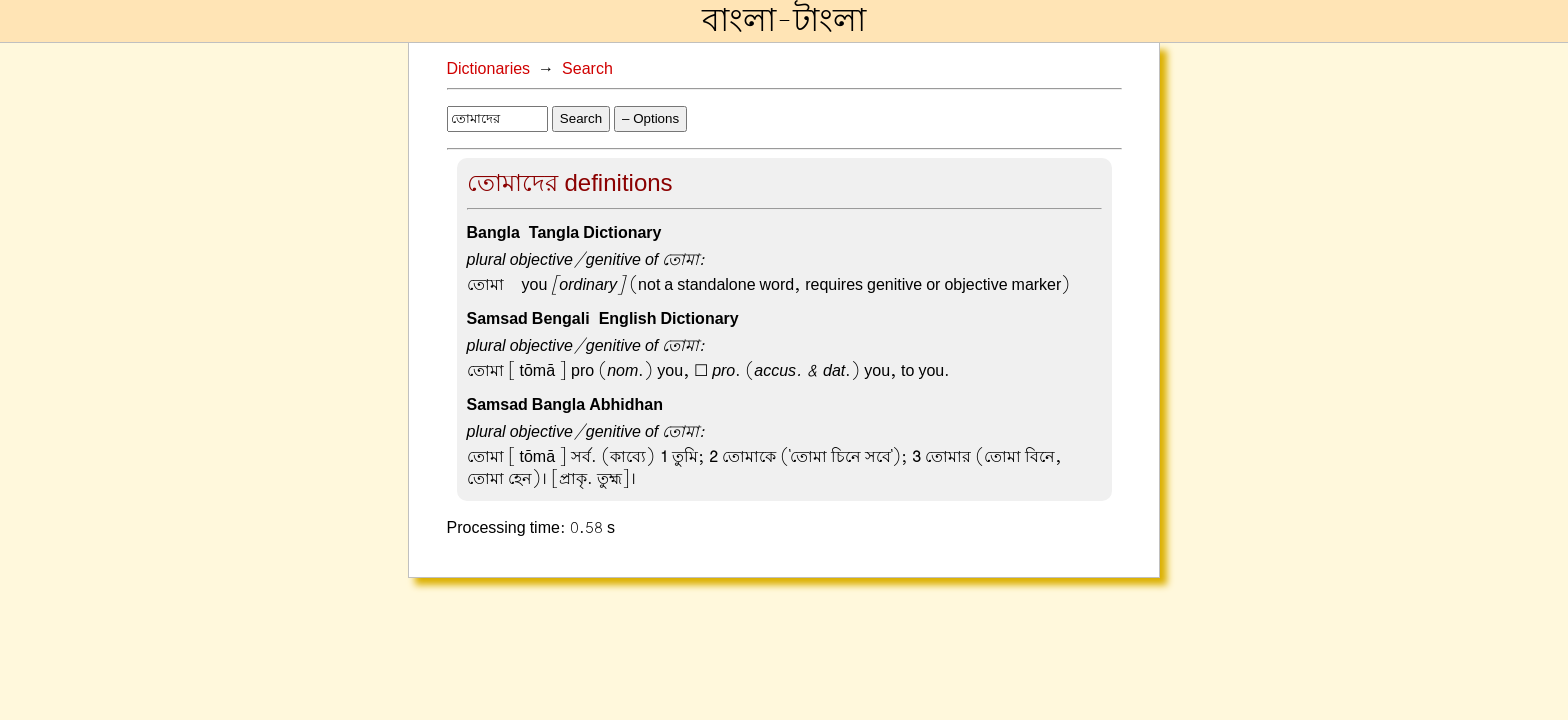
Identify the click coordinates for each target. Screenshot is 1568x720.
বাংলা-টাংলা (784, 21)
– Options (650, 118)
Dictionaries (489, 69)
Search (587, 69)
